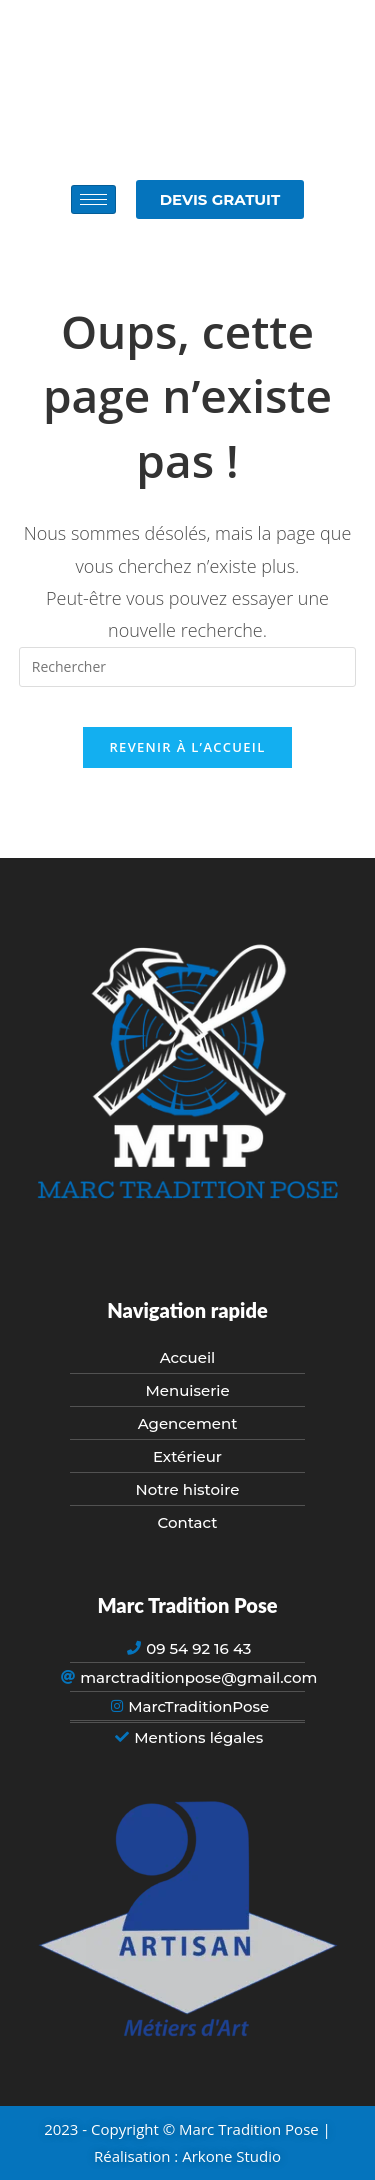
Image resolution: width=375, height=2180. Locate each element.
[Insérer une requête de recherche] (188, 667)
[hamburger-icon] (93, 199)
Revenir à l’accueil (187, 747)
